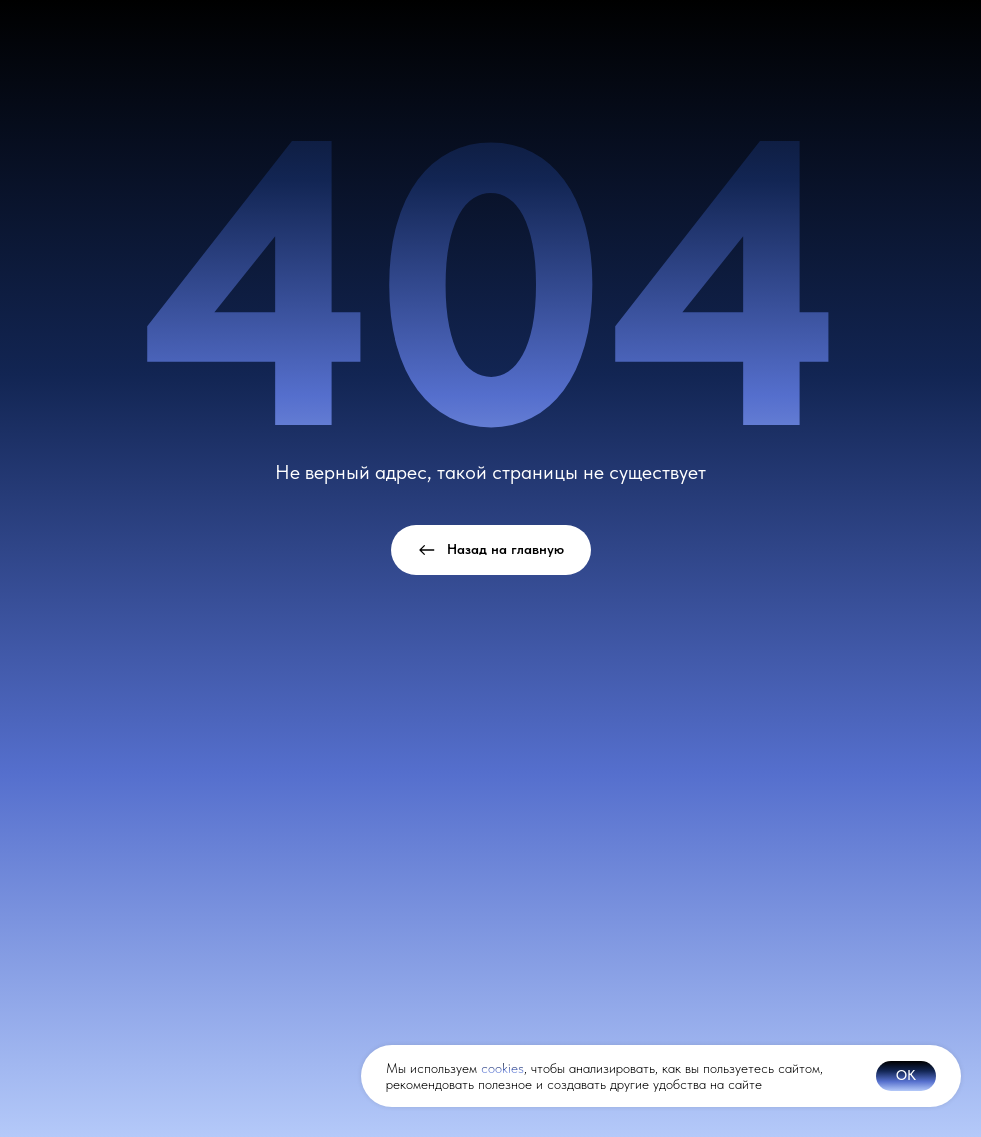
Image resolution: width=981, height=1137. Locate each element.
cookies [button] (502, 1068)
